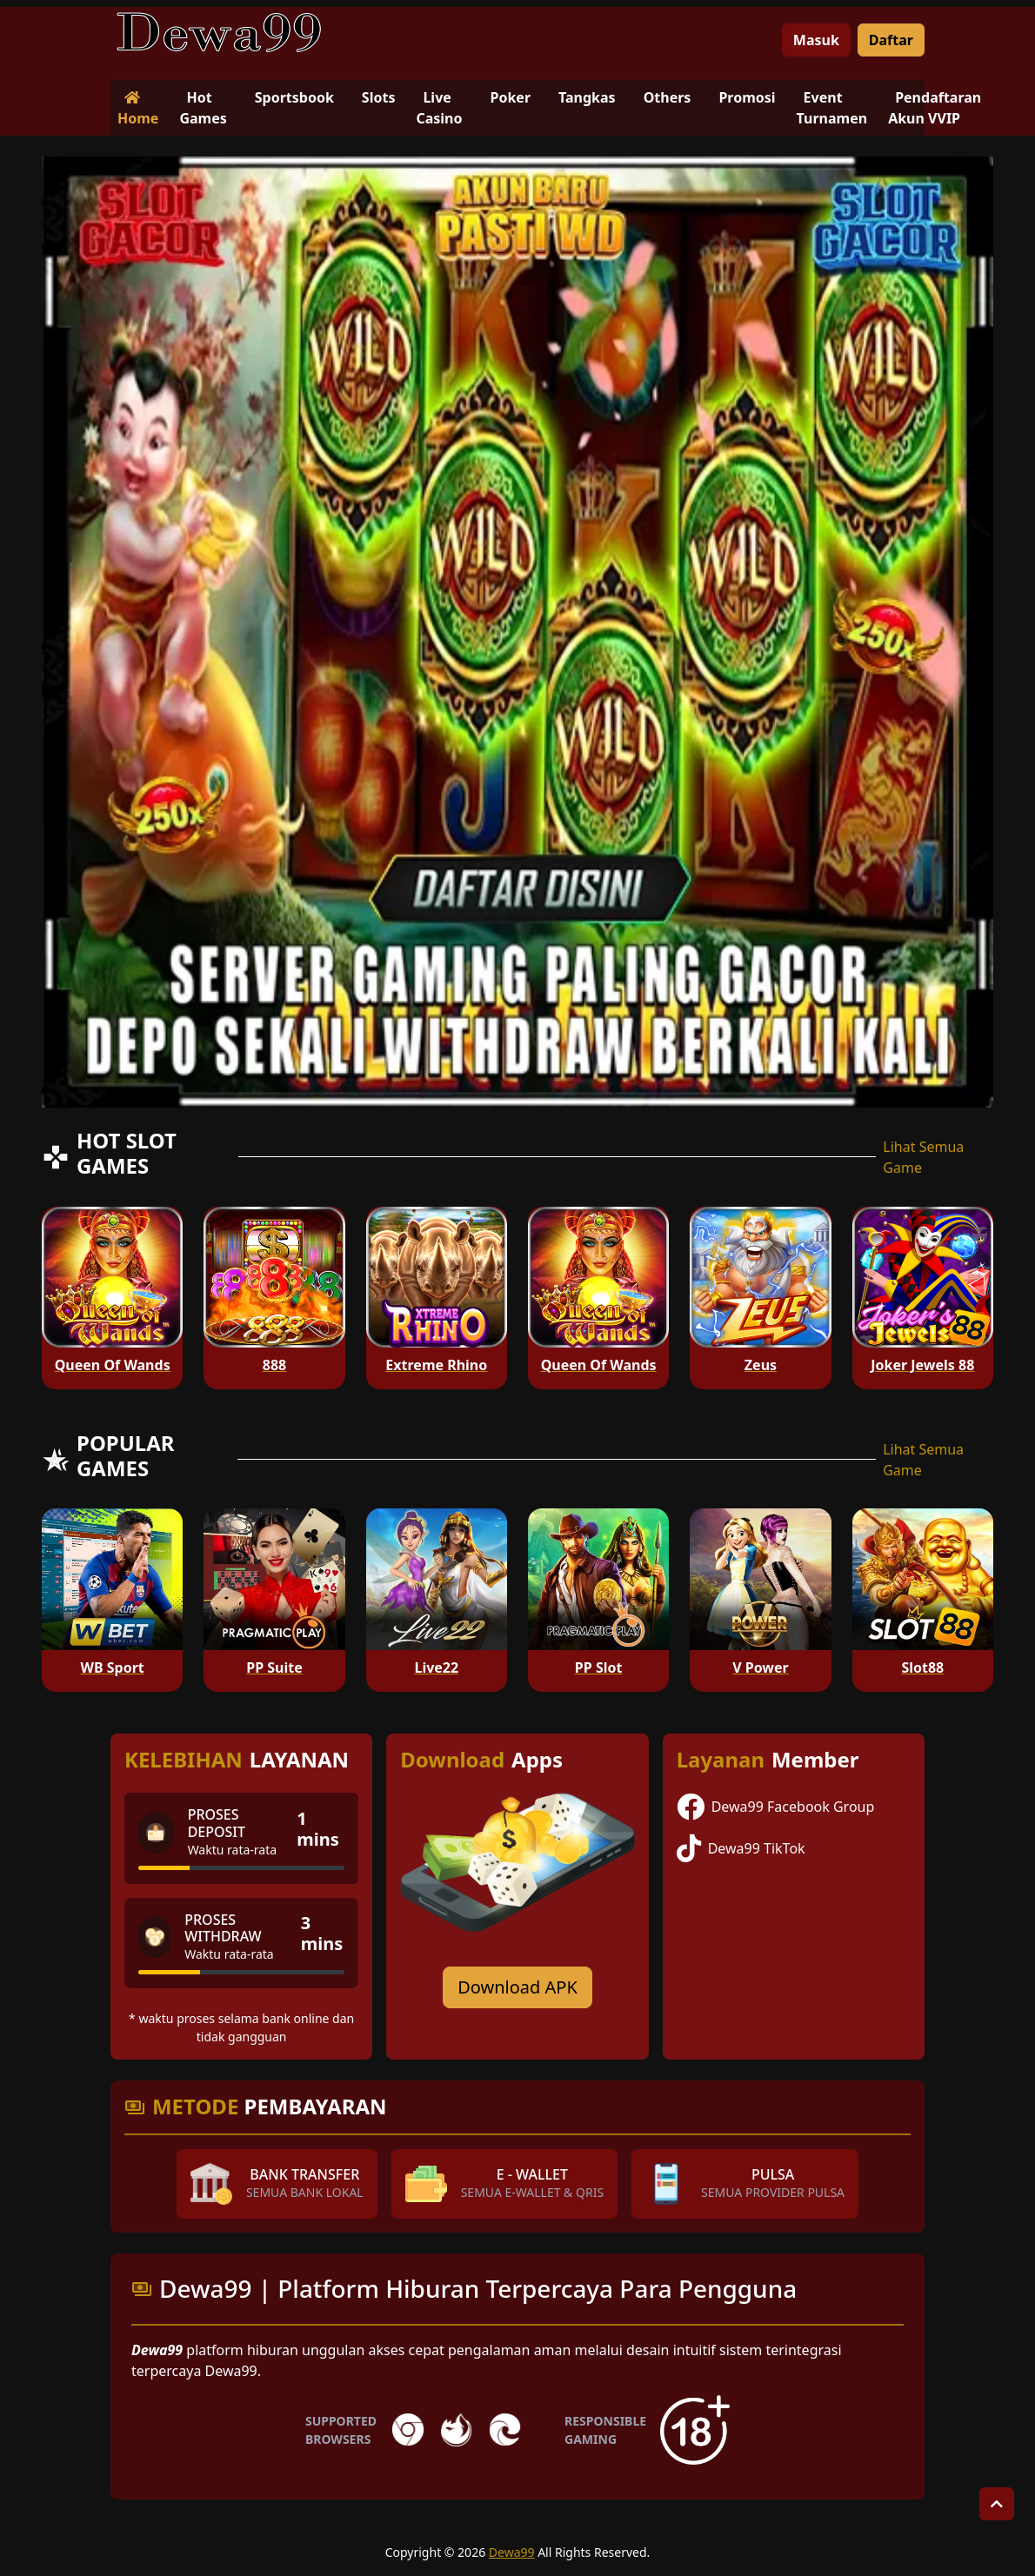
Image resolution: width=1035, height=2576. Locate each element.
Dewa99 (512, 2552)
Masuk (816, 40)
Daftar (891, 40)
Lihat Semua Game (923, 1157)
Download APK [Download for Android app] (517, 1987)
